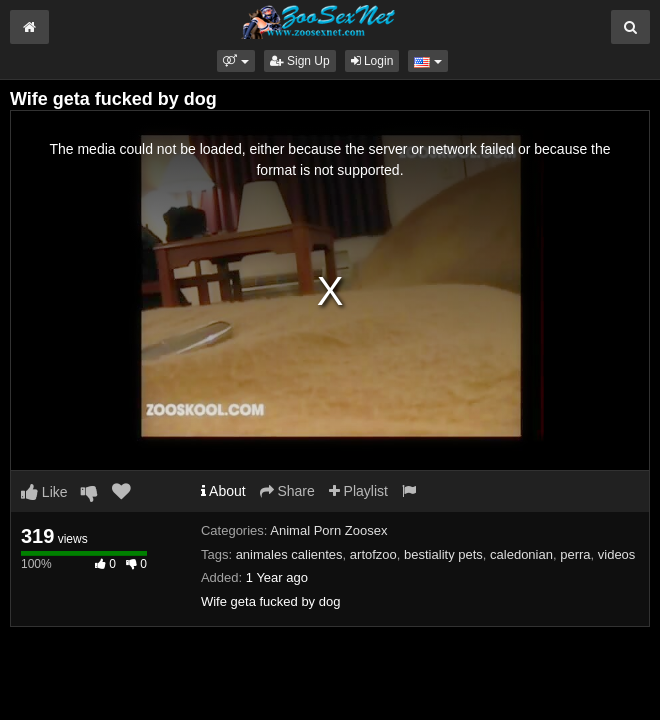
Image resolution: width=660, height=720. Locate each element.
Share (287, 491)
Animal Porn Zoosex (328, 530)
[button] (235, 61)
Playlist (358, 491)
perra (575, 554)
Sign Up (300, 61)
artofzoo (373, 554)
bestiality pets (443, 554)
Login (372, 61)
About (223, 491)
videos (617, 554)
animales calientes (289, 554)
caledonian (521, 554)
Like (44, 492)
